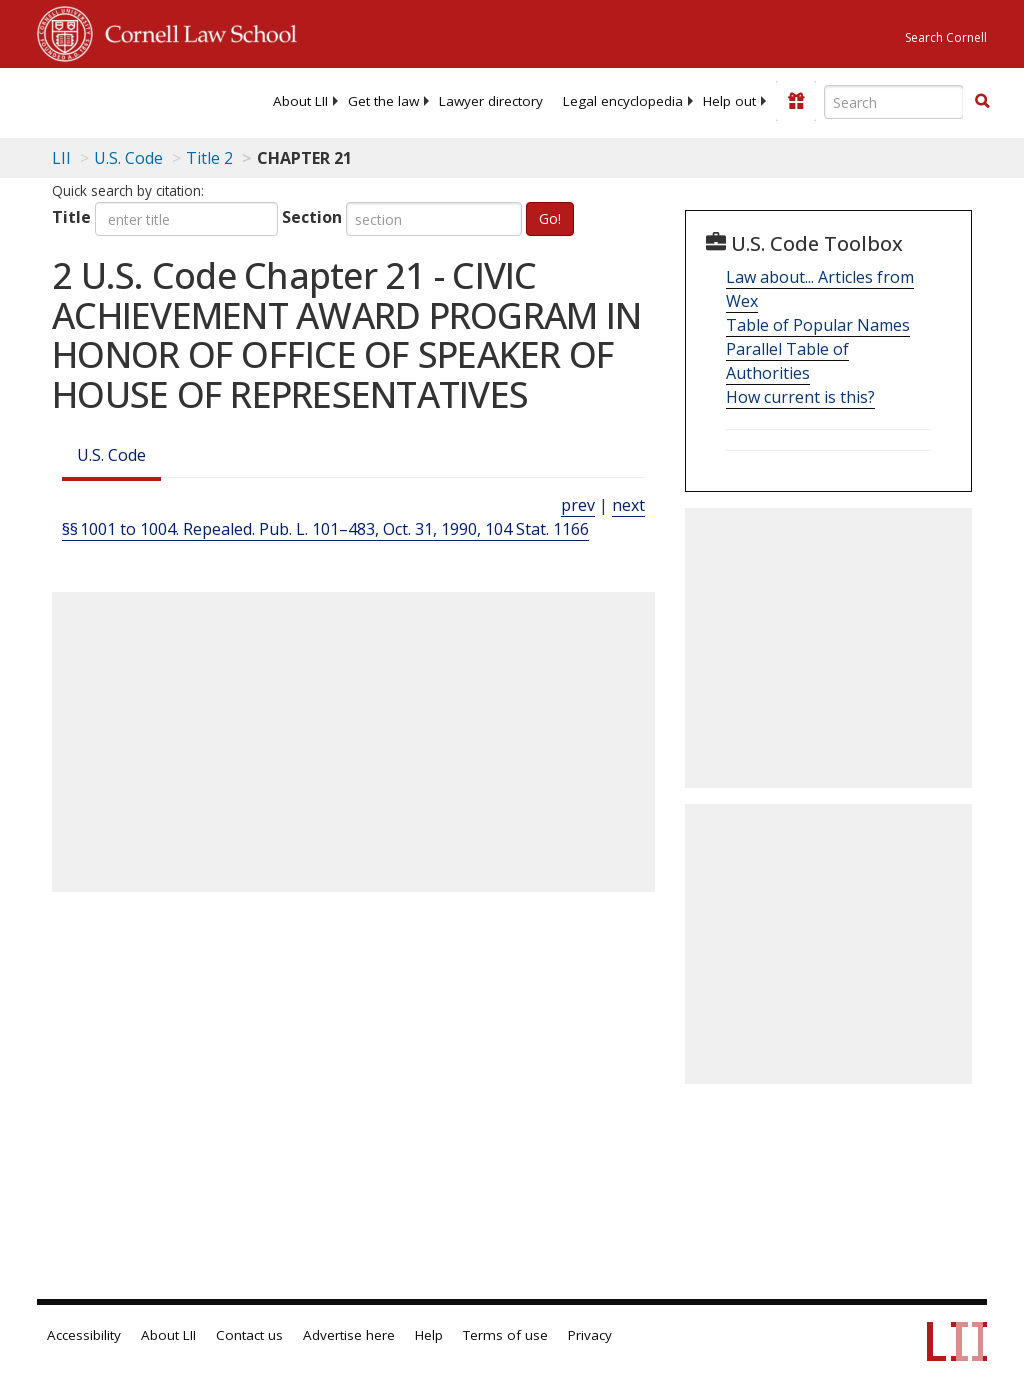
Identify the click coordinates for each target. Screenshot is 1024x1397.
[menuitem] (300, 101)
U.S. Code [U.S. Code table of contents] (128, 158)
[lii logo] (115, 100)
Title (71, 217)
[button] (982, 101)
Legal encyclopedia (623, 101)
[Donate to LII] (796, 101)
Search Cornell (946, 37)
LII (61, 158)
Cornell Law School (195, 31)
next (628, 505)
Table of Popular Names (818, 325)
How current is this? (800, 397)
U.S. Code (111, 455)
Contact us (249, 1335)
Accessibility (84, 1335)
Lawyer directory (491, 101)
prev (578, 505)
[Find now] (982, 102)
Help (429, 1335)
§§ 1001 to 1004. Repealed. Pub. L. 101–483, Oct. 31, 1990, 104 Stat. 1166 (325, 529)
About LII (300, 101)
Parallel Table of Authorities (787, 361)
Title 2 (209, 158)
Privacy (590, 1335)
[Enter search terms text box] (894, 102)
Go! (550, 218)
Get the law (383, 101)
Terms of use (505, 1335)
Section (312, 217)
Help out (729, 101)
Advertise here (349, 1335)
